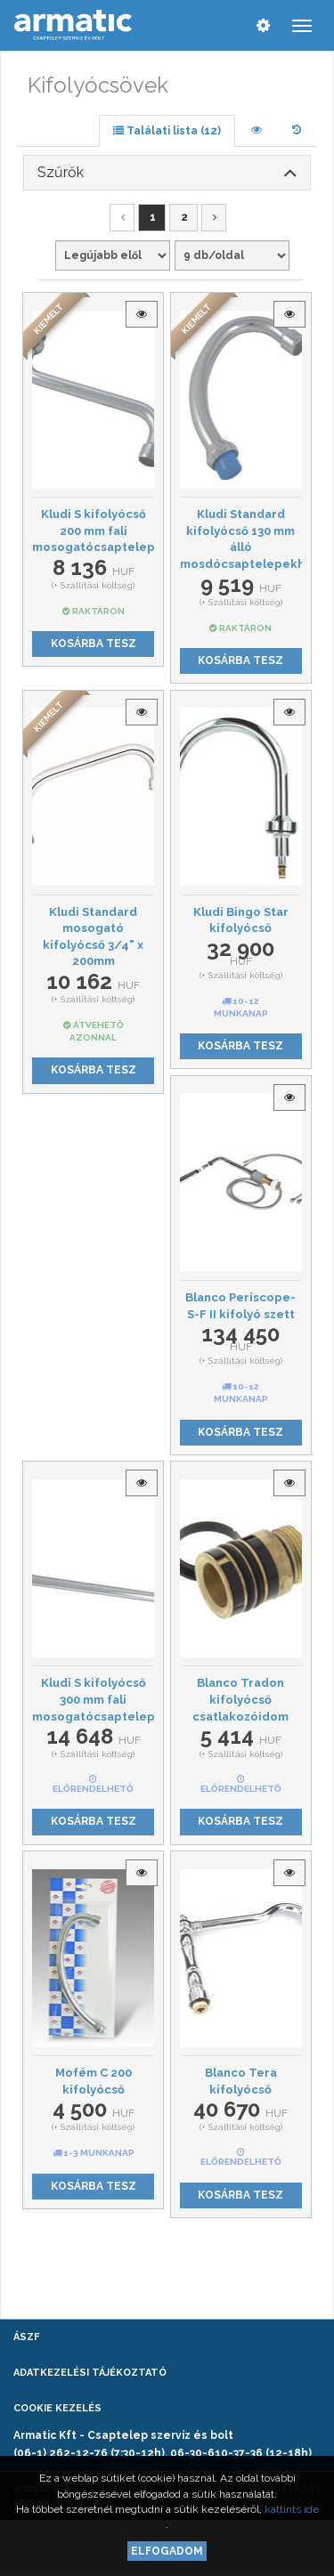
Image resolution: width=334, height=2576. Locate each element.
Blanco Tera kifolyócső (241, 2081)
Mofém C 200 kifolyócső (93, 2081)
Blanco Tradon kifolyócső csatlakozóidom (240, 1699)
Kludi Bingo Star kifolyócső (241, 920)
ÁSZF (26, 2337)
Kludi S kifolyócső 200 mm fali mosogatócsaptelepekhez (93, 530)
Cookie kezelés (57, 2408)
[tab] (167, 173)
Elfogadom (167, 2551)
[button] (167, 173)
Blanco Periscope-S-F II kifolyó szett (240, 1306)
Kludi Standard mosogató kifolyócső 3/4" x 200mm (93, 936)
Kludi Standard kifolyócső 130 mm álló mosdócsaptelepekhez (241, 539)
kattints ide (292, 2509)
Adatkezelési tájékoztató (90, 2372)
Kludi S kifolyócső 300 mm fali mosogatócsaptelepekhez (93, 1699)
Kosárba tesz (93, 643)
